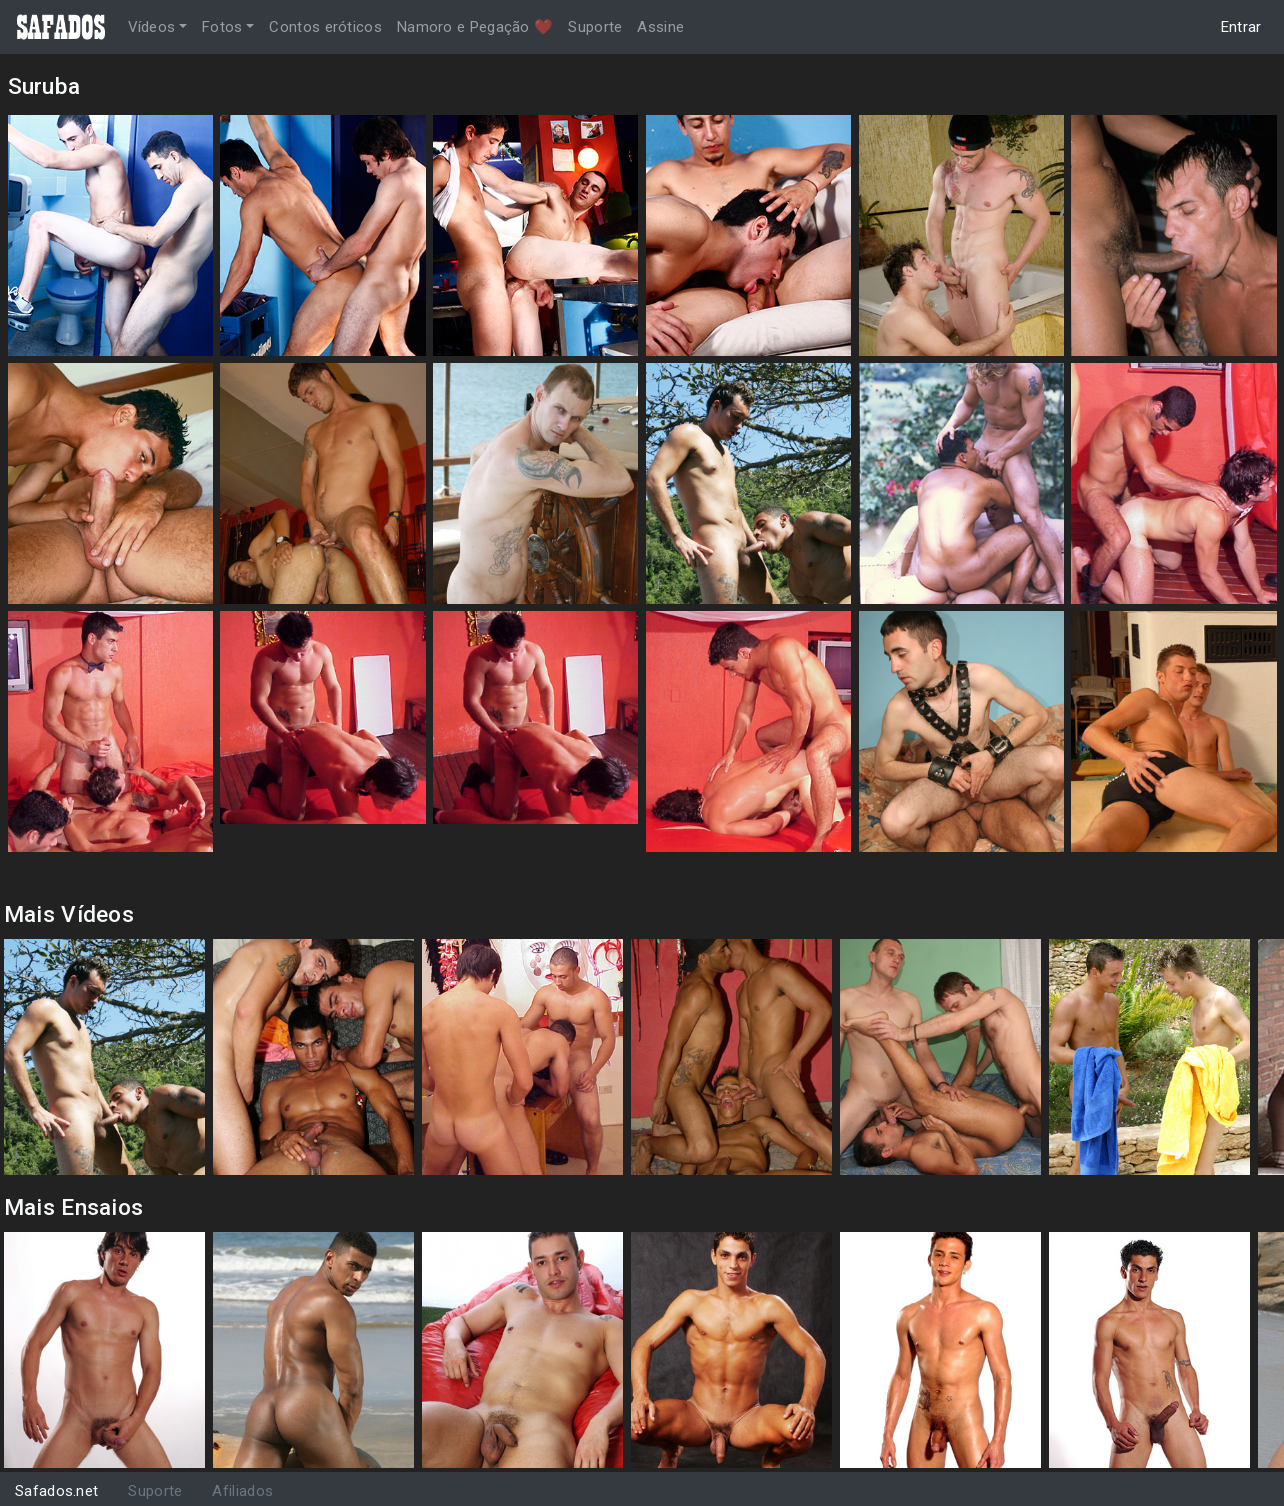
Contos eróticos (325, 27)
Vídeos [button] (152, 27)
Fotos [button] (222, 27)
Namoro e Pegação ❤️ (475, 27)
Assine (660, 27)
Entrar (1241, 27)
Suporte (595, 27)
